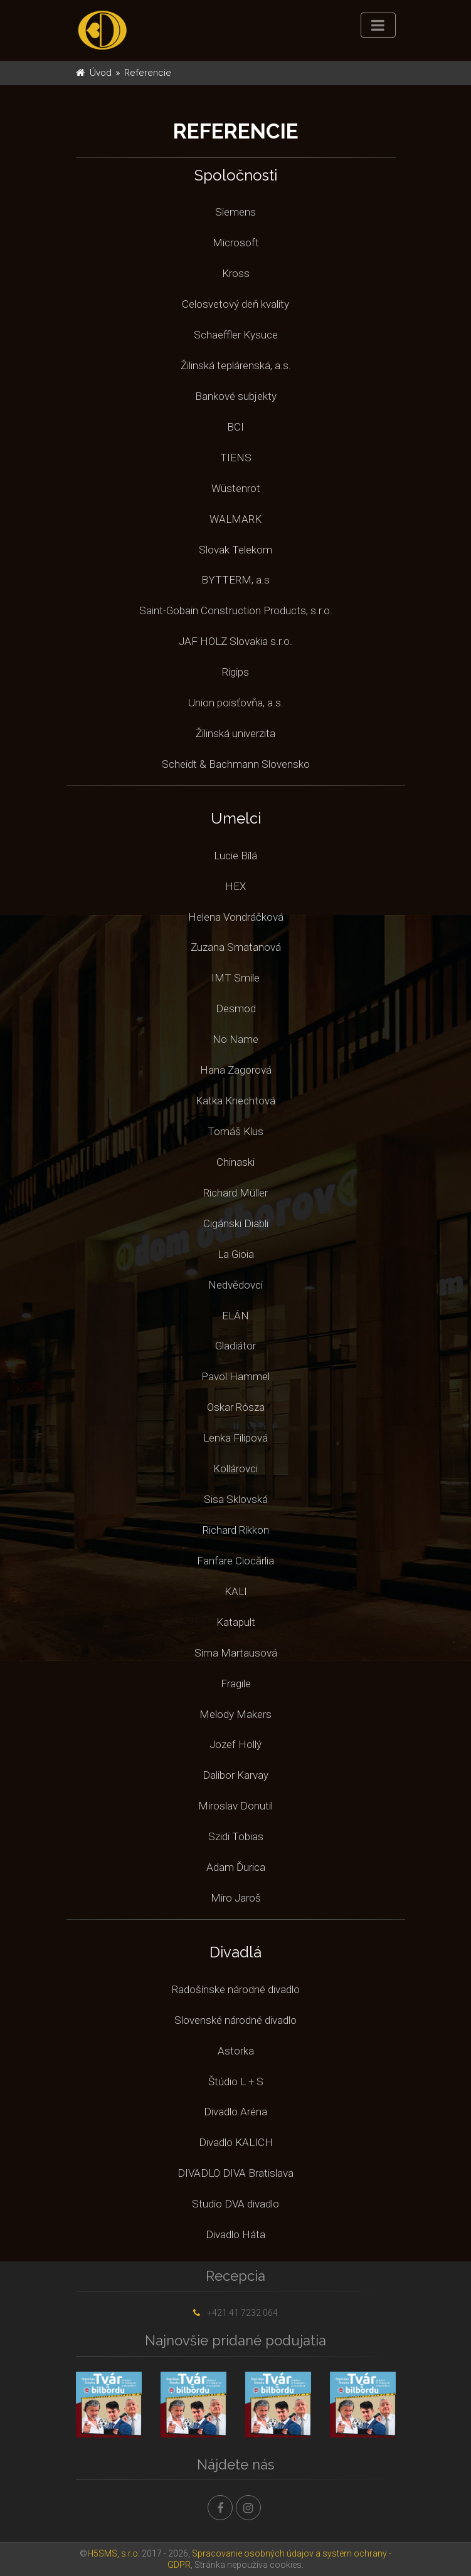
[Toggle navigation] (378, 25)
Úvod (101, 72)
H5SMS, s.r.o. (113, 2553)
